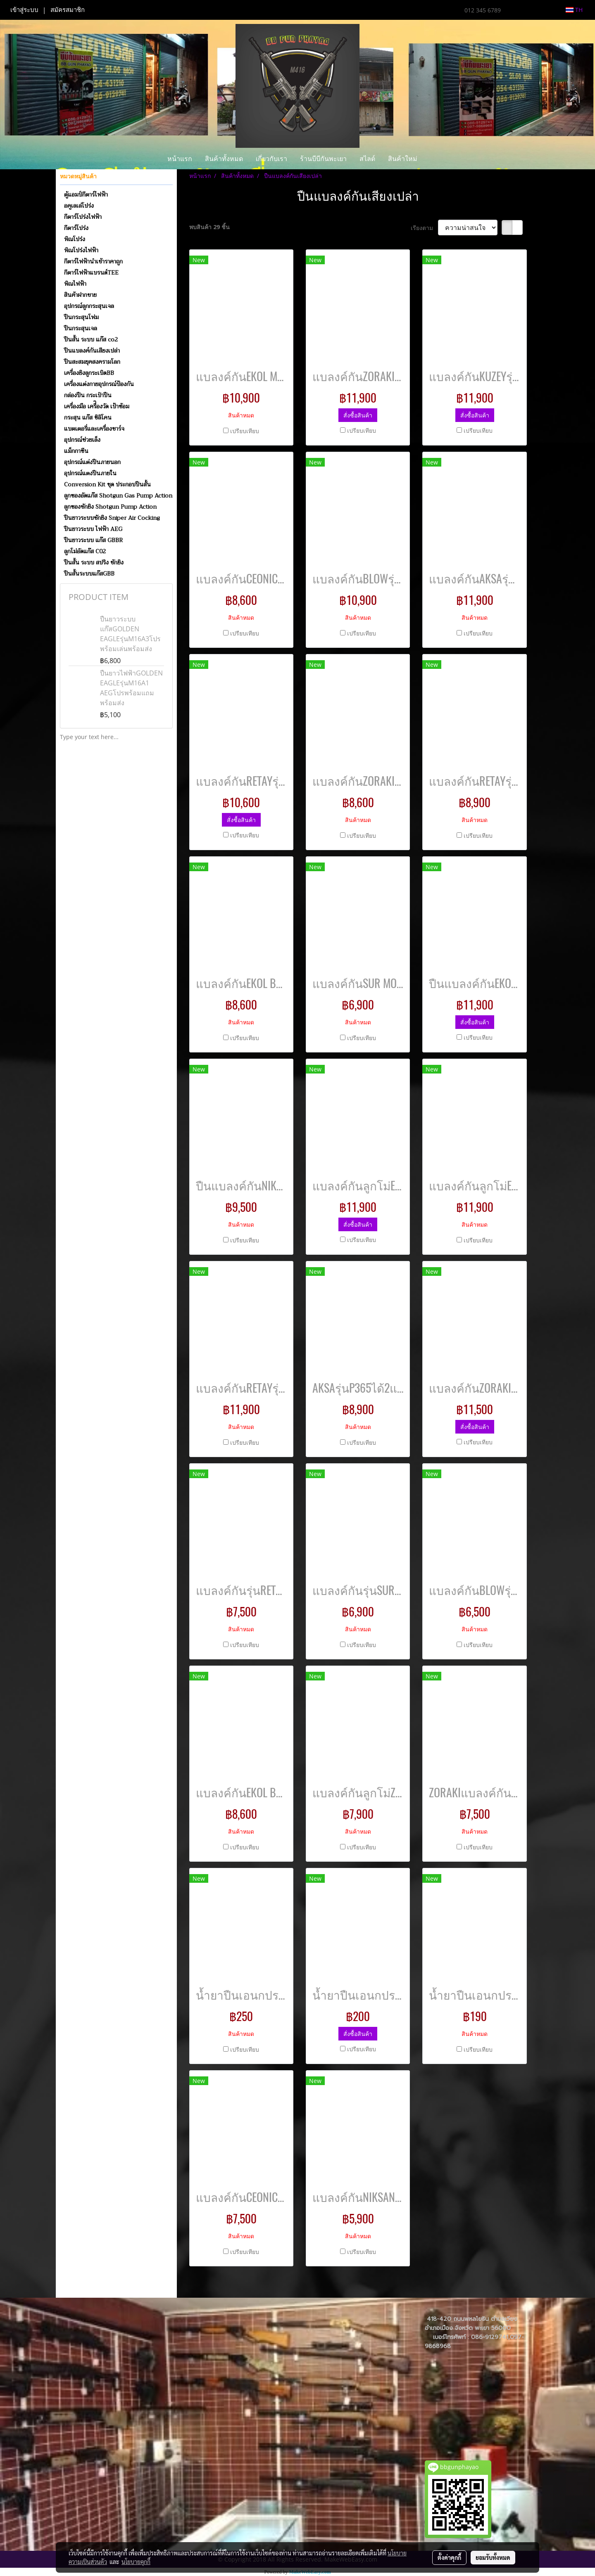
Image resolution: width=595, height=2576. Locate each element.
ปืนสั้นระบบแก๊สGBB (89, 573)
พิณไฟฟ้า (75, 284)
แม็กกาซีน (76, 451)
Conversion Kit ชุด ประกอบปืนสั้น (107, 484)
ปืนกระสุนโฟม (81, 317)
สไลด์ (367, 158)
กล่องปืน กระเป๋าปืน (88, 395)
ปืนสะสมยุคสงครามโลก (92, 362)
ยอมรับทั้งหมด (493, 2557)
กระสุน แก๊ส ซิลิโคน (88, 417)
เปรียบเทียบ (244, 431)
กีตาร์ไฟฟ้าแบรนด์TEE (91, 272)
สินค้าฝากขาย (80, 295)
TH (574, 10)
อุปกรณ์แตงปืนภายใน (90, 473)
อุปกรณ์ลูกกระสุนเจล (89, 306)
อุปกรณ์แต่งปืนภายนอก (92, 462)
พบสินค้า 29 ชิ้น (209, 227)
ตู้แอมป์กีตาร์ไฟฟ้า (86, 194)
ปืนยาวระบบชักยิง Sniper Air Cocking (112, 518)
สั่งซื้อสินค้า (357, 415)
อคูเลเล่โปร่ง (79, 206)
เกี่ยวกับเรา (271, 158)
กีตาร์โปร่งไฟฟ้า (83, 217)
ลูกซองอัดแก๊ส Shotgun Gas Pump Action (118, 495)
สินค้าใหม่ (402, 158)
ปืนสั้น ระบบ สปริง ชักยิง (94, 562)
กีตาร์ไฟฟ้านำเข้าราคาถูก (93, 261)
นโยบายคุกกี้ (135, 2561)
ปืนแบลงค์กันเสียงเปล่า (92, 350)
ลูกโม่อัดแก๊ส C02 (85, 551)
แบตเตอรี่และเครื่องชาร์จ (94, 429)
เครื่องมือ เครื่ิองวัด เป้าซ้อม (96, 406)
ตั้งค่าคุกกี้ (449, 2557)
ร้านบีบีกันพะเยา (323, 158)
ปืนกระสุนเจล (80, 328)
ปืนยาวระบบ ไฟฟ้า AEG (93, 529)
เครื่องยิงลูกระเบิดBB (89, 373)
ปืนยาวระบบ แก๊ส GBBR (93, 540)
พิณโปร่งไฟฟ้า (81, 250)
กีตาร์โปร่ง (76, 228)
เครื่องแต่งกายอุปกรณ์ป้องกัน (99, 384)
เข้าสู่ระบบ (24, 10)
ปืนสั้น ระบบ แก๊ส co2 (91, 339)
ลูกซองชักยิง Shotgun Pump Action (110, 507)
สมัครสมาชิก (67, 10)
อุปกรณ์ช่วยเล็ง (82, 440)
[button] (431, 158)
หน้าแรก (179, 158)
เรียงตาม (424, 228)
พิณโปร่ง (74, 239)
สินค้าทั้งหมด (224, 158)
